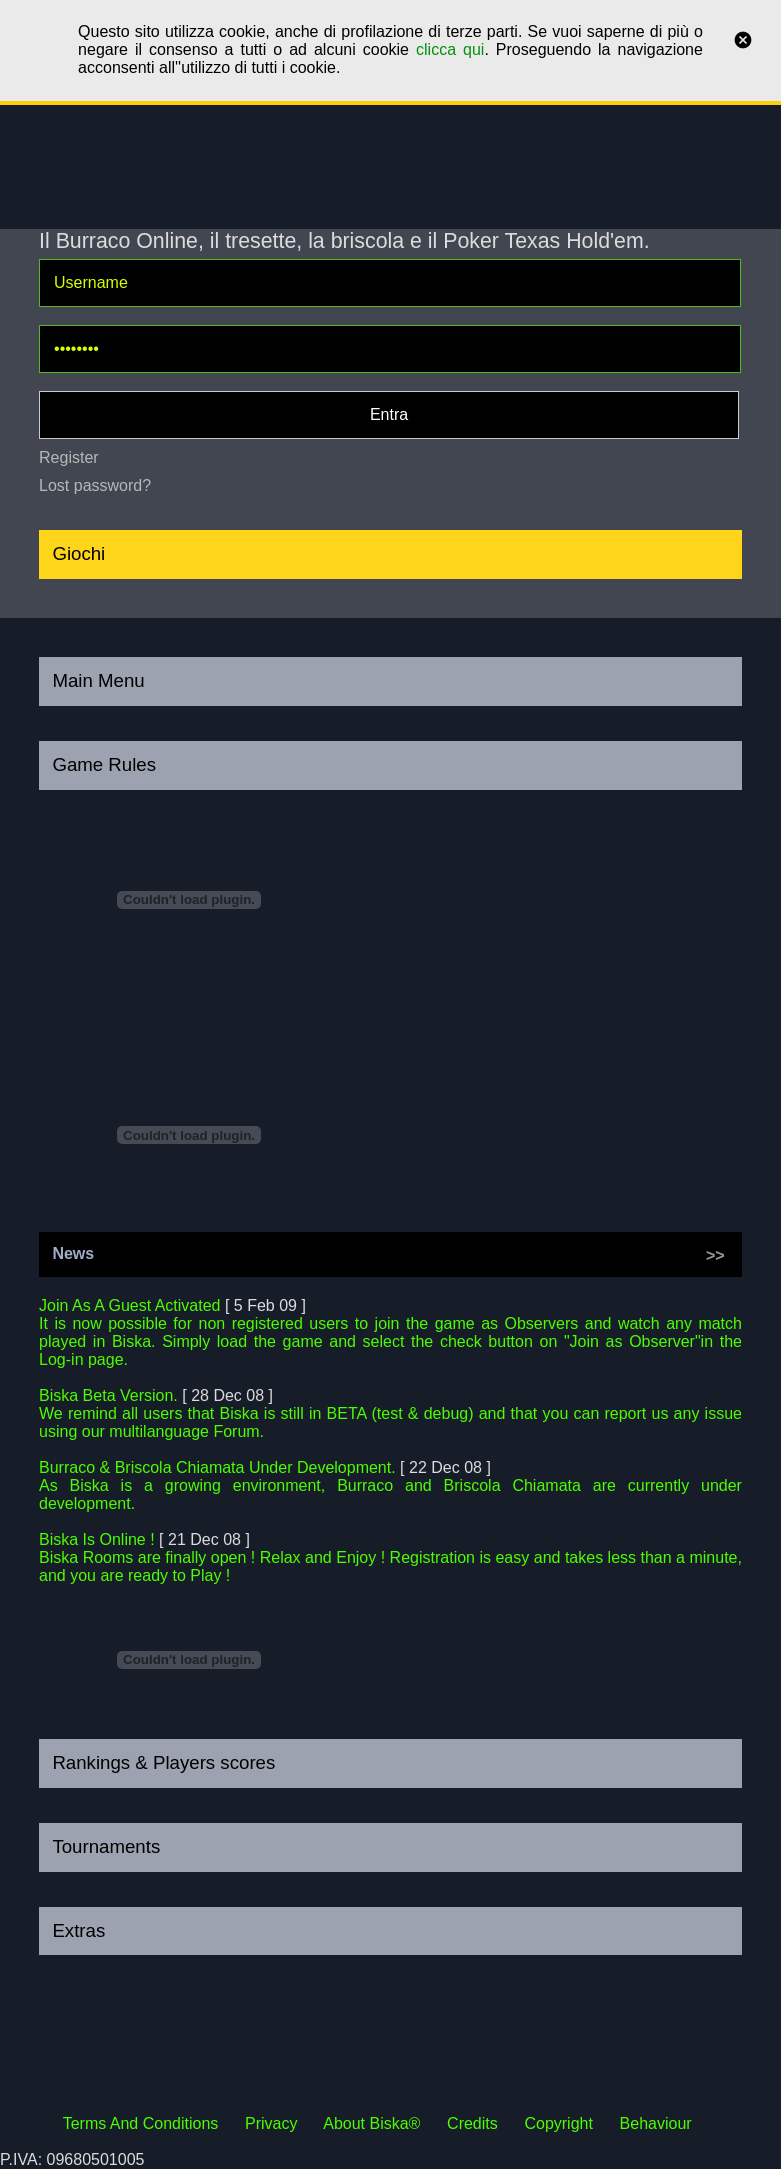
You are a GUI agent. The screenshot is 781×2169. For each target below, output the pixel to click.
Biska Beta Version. (108, 1395)
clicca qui (450, 49)
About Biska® (371, 2123)
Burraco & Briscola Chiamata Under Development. (217, 1467)
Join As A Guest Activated (129, 1305)
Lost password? (95, 485)
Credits (472, 2123)
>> (715, 1255)
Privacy (271, 2123)
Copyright (558, 2123)
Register (69, 457)
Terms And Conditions (141, 2123)
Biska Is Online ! (97, 1539)
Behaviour (656, 2123)
